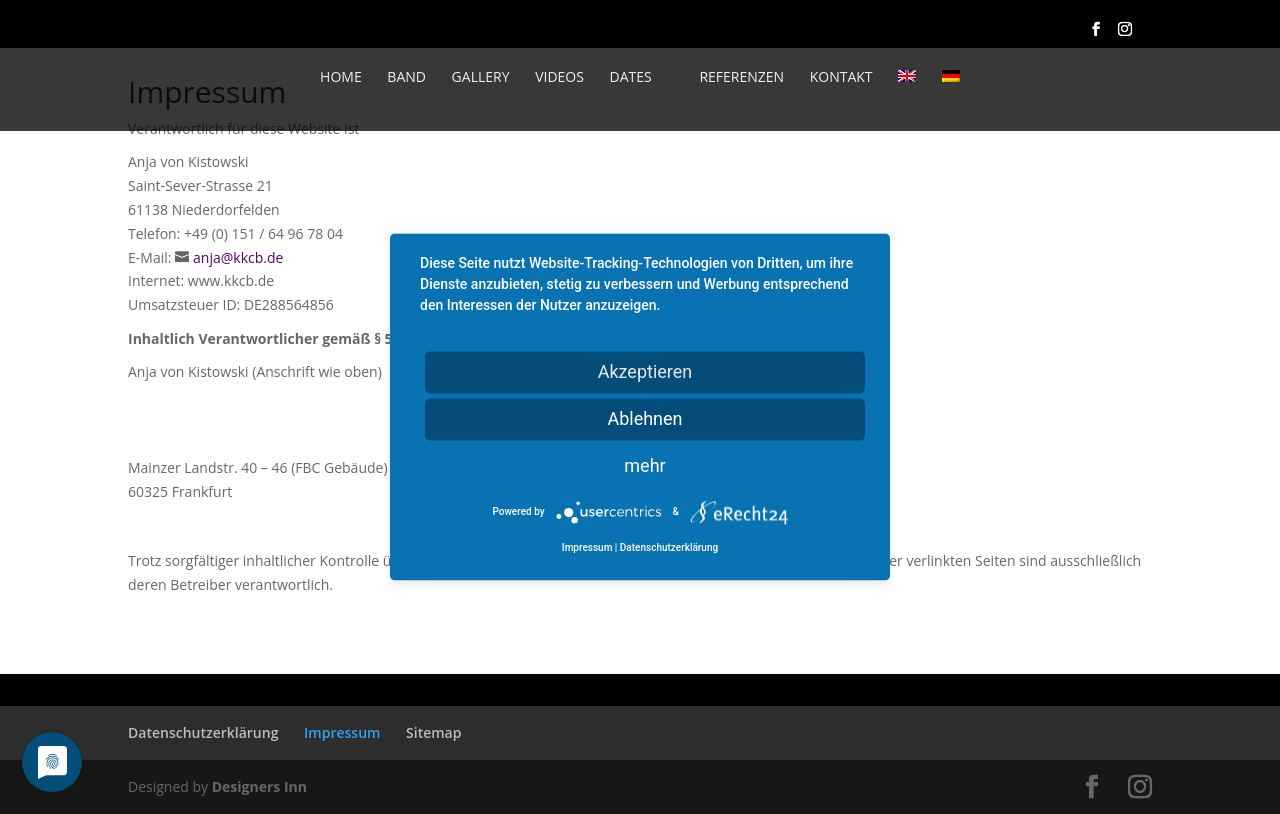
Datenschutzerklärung (203, 732)
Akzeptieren (645, 371)
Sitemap (433, 732)
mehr (644, 465)
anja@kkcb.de (238, 257)
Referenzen (741, 78)
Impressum (342, 732)
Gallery (481, 78)
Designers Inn (259, 786)
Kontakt (841, 78)
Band (406, 78)
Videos (559, 78)
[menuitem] (907, 97)
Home (341, 78)
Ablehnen (644, 418)
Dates (631, 78)
